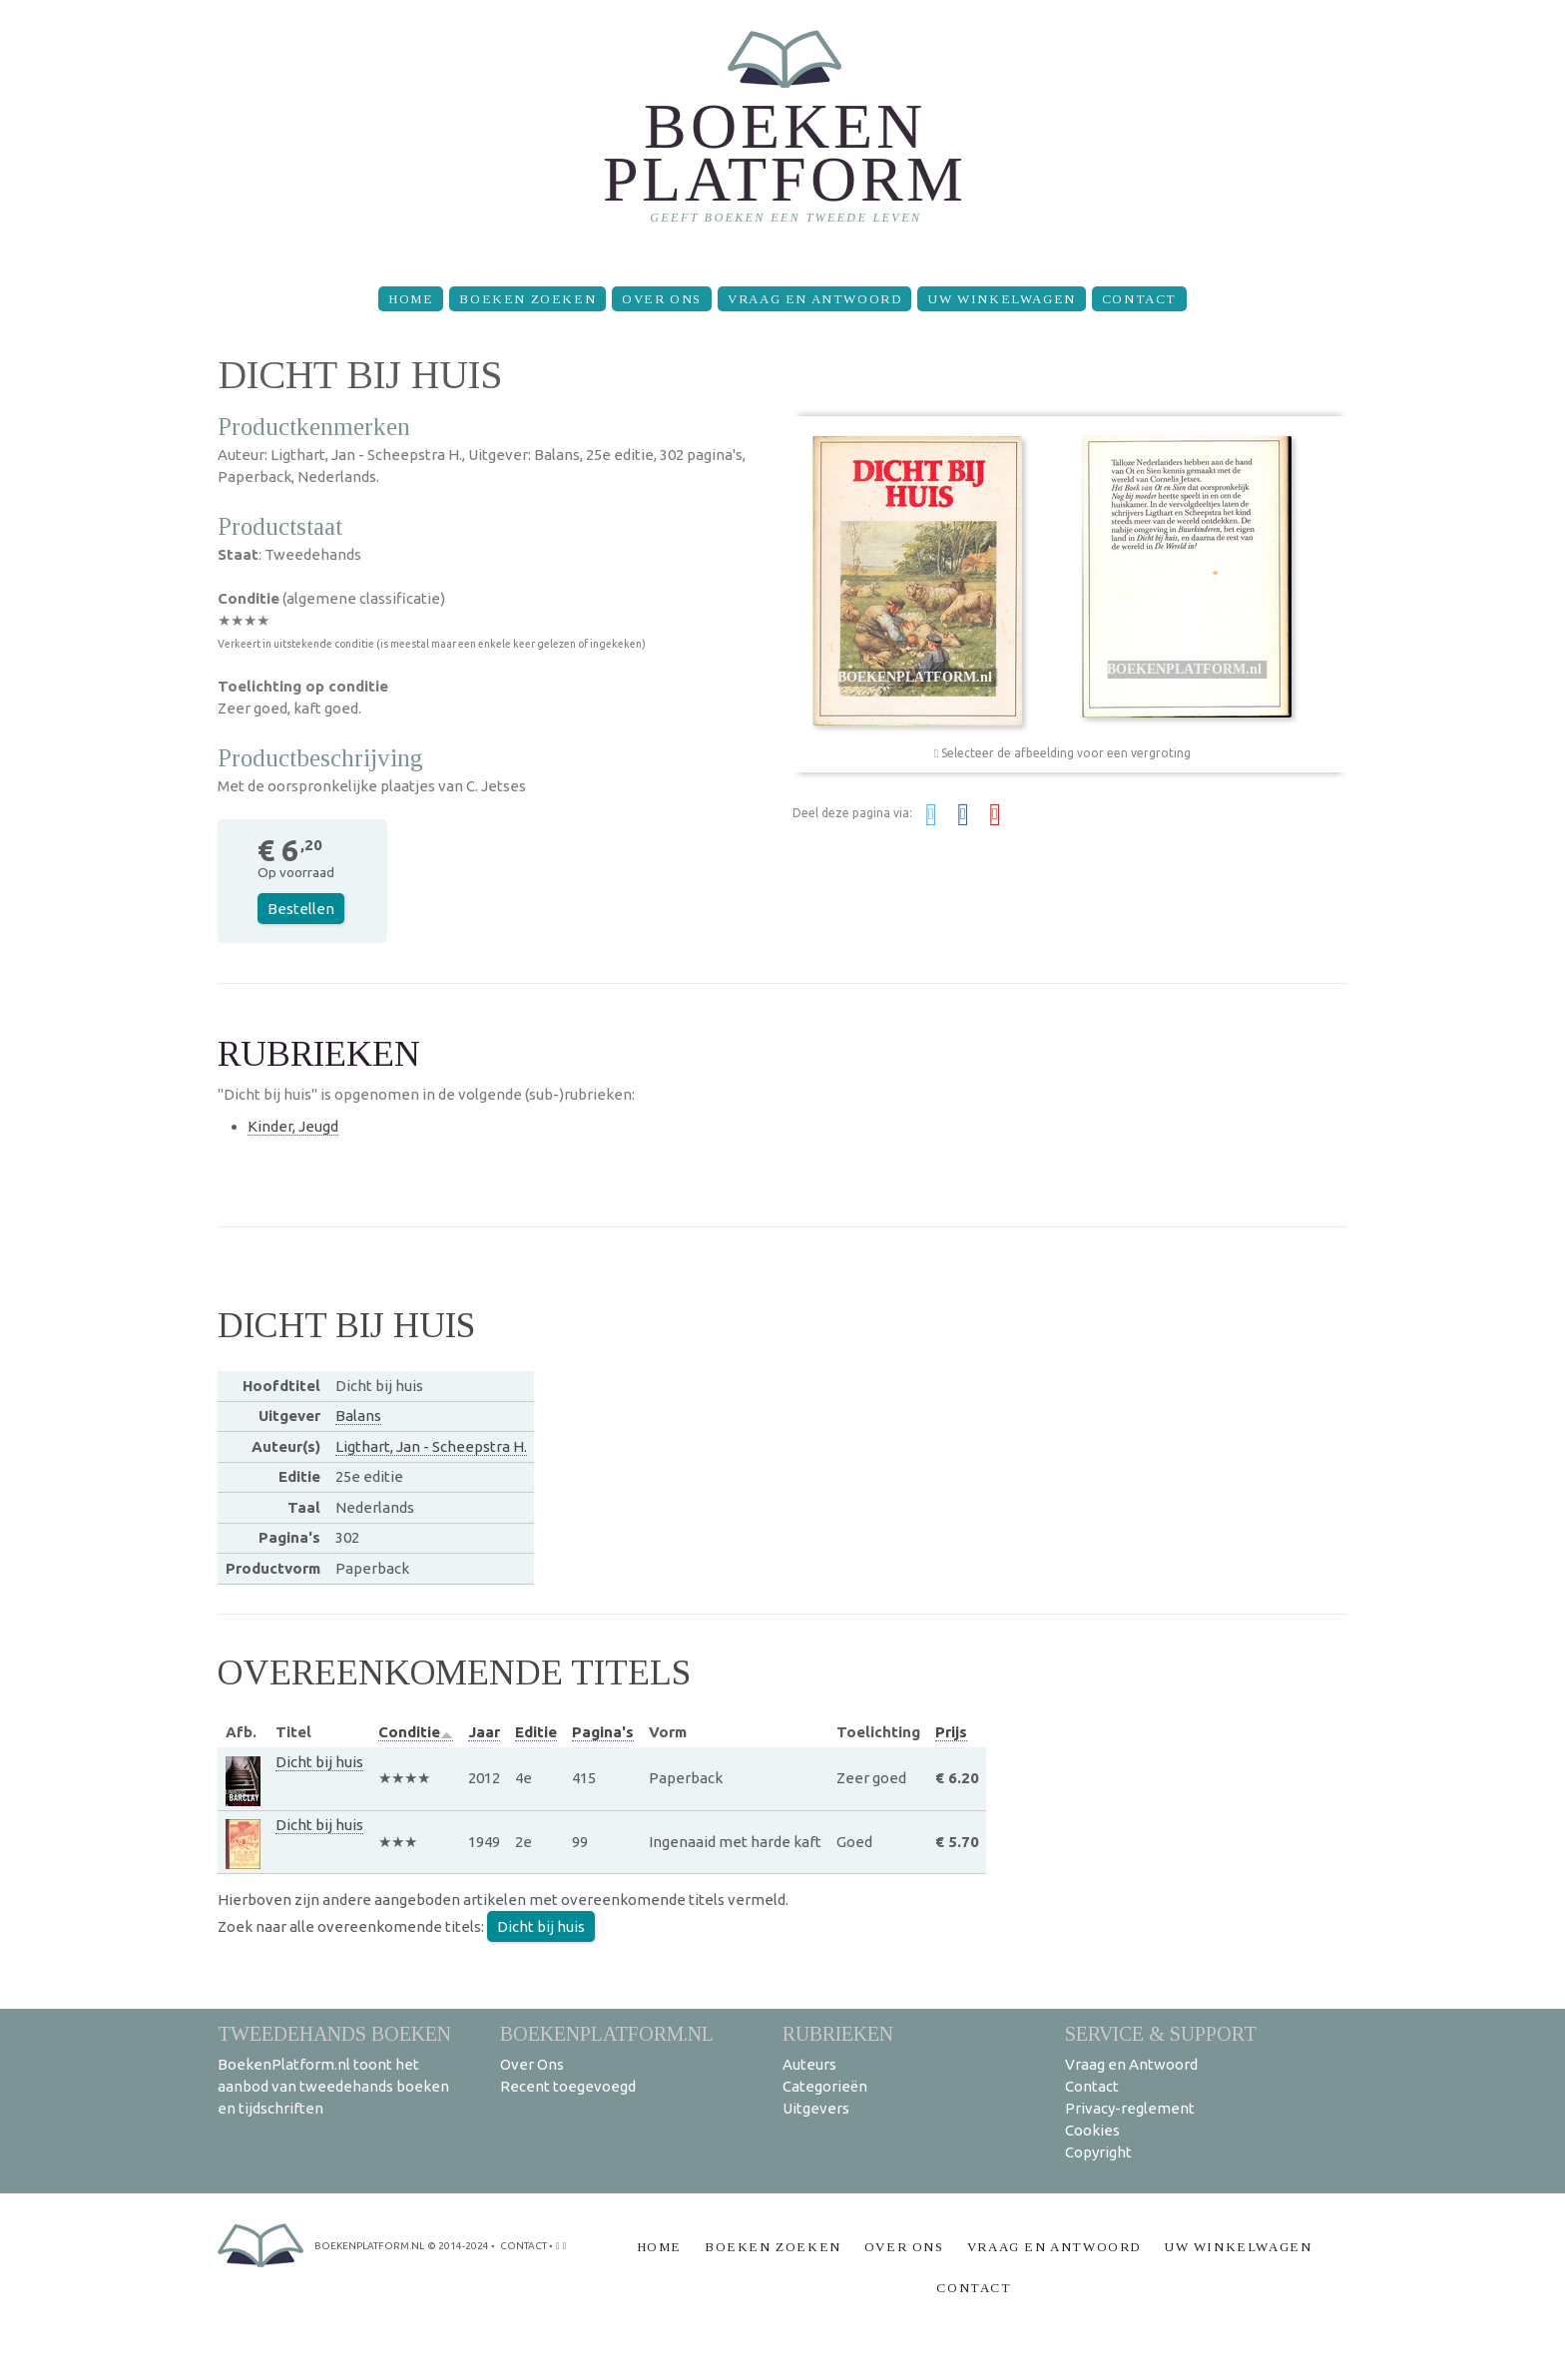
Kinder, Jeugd (293, 1126)
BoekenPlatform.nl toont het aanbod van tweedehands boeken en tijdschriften (333, 2086)
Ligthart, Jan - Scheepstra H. (431, 1446)
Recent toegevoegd (568, 2086)
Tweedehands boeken (334, 2033)
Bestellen (300, 908)
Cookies (1092, 2130)
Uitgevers (815, 2108)
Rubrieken (837, 2033)
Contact (1139, 298)
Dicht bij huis (319, 1761)
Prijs (951, 1731)
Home (410, 298)
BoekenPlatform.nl (607, 2033)
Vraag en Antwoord (814, 298)
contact (523, 2245)
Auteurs (809, 2064)
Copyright (1098, 2151)
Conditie (415, 1731)
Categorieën (824, 2086)
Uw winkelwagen (1001, 298)
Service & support (1161, 2033)
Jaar (484, 1731)
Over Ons (662, 298)
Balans (358, 1415)
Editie (536, 1731)
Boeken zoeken (527, 298)
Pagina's (603, 1731)
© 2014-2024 (458, 2245)
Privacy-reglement (1130, 2108)
